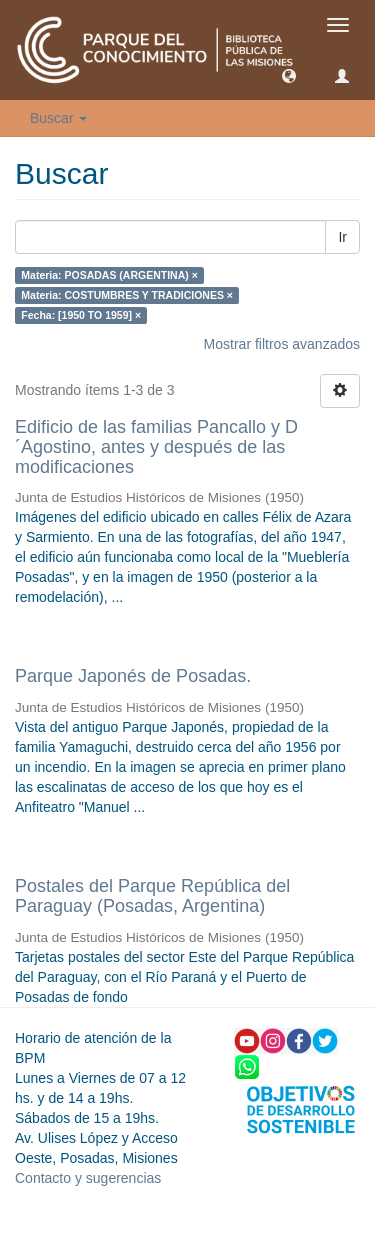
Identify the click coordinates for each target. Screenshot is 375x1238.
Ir (342, 237)
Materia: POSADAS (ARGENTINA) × (109, 275)
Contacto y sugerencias (88, 1178)
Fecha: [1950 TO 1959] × (81, 315)
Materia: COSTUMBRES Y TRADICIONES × (127, 295)
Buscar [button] (58, 118)
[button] (289, 75)
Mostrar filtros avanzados (282, 344)
